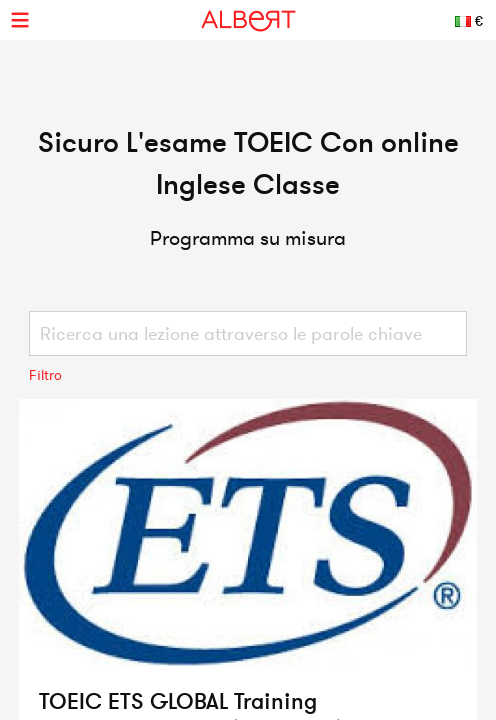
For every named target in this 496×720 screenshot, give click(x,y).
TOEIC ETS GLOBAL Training (178, 701)
